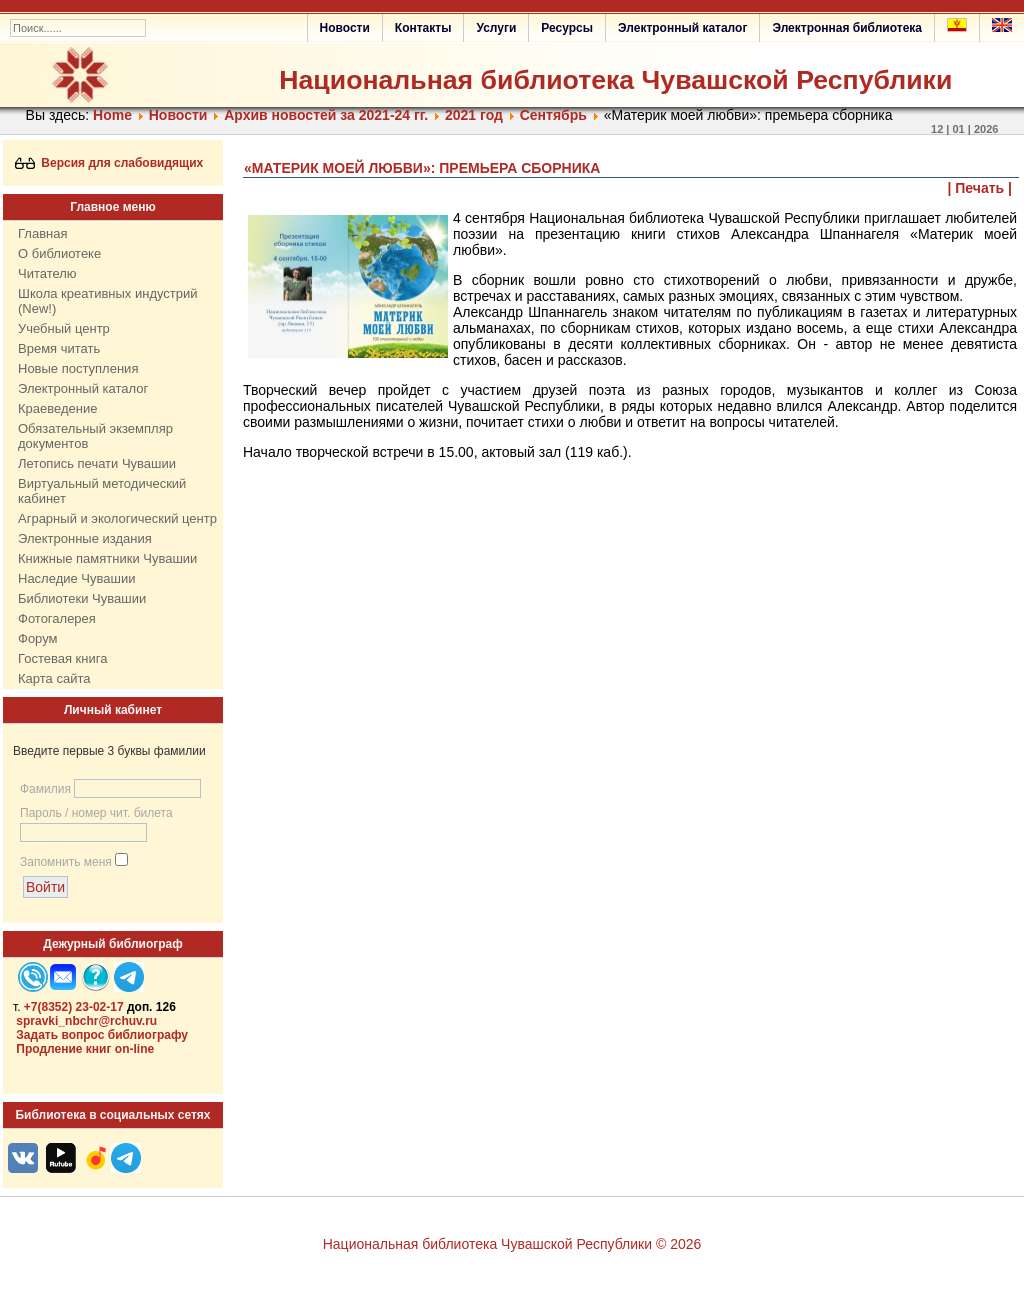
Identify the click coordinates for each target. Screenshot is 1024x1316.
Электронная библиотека (847, 28)
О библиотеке (59, 253)
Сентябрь (553, 115)
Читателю (47, 273)
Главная (42, 233)
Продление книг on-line (85, 1049)
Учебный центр (64, 328)
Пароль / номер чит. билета (96, 813)
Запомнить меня (66, 862)
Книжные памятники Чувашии (107, 558)
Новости (345, 28)
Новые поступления (78, 368)
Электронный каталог (682, 28)
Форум (38, 638)
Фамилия (45, 789)
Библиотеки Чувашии (82, 598)
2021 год (474, 115)
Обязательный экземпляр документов (95, 436)
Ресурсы (567, 28)
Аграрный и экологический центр (117, 518)
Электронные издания (85, 538)
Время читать (59, 348)
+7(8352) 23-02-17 (74, 1007)
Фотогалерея (57, 618)
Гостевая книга (62, 658)
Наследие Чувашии (76, 578)
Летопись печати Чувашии (97, 463)
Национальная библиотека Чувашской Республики (615, 80)
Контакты (423, 28)
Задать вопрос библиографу (102, 1035)
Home (112, 115)
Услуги (496, 28)
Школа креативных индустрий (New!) (108, 301)
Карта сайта (54, 678)
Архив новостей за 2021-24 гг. (326, 115)
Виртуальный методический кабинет (102, 491)
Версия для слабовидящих (109, 163)
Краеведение (57, 408)
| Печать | (980, 188)
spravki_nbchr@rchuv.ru (86, 1021)
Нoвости (178, 115)
